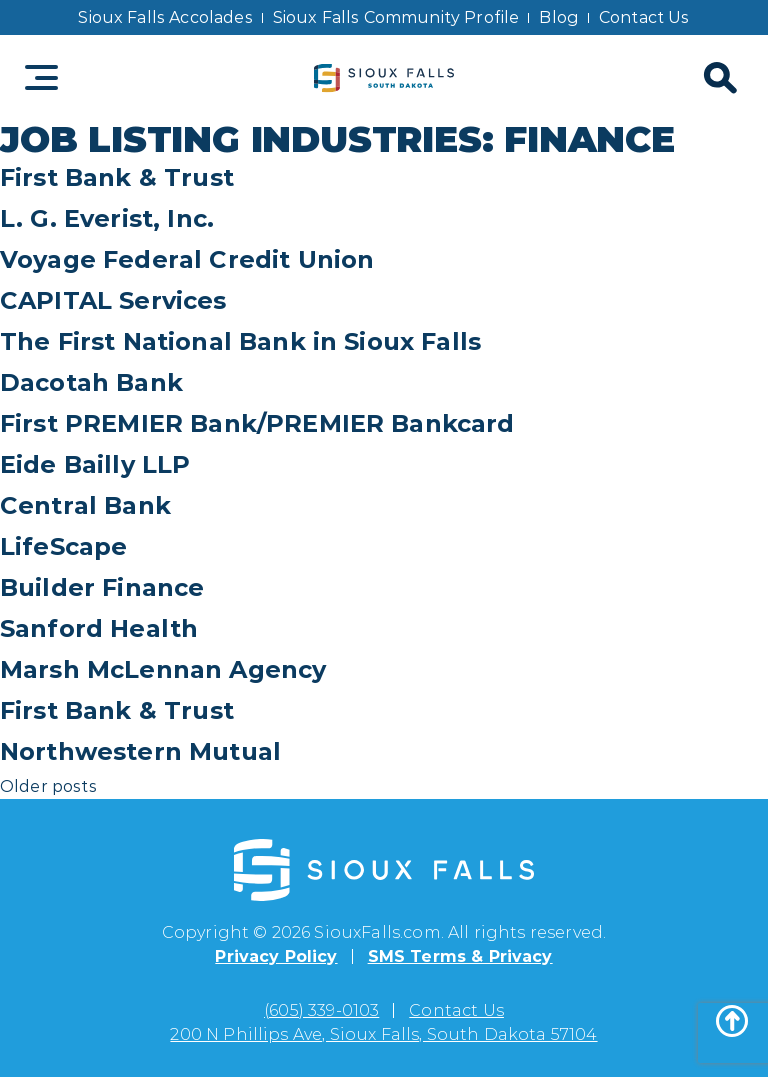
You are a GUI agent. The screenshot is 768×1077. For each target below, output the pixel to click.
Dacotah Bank (91, 382)
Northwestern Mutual (140, 751)
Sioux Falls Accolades (165, 17)
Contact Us (644, 17)
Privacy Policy (276, 956)
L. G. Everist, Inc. (107, 218)
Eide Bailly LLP (95, 464)
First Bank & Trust (117, 177)
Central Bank (85, 505)
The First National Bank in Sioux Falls (240, 341)
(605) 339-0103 (321, 1010)
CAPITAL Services (113, 300)
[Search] (718, 78)
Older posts (48, 786)
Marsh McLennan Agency (163, 669)
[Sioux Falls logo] (384, 77)
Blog (559, 17)
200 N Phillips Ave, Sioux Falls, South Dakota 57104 (383, 1034)
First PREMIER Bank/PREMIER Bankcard (257, 423)
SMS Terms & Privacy (460, 956)
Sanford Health (99, 628)
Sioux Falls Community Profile (396, 17)
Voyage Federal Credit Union (187, 259)
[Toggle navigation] (41, 77)
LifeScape (63, 546)
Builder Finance (102, 587)
